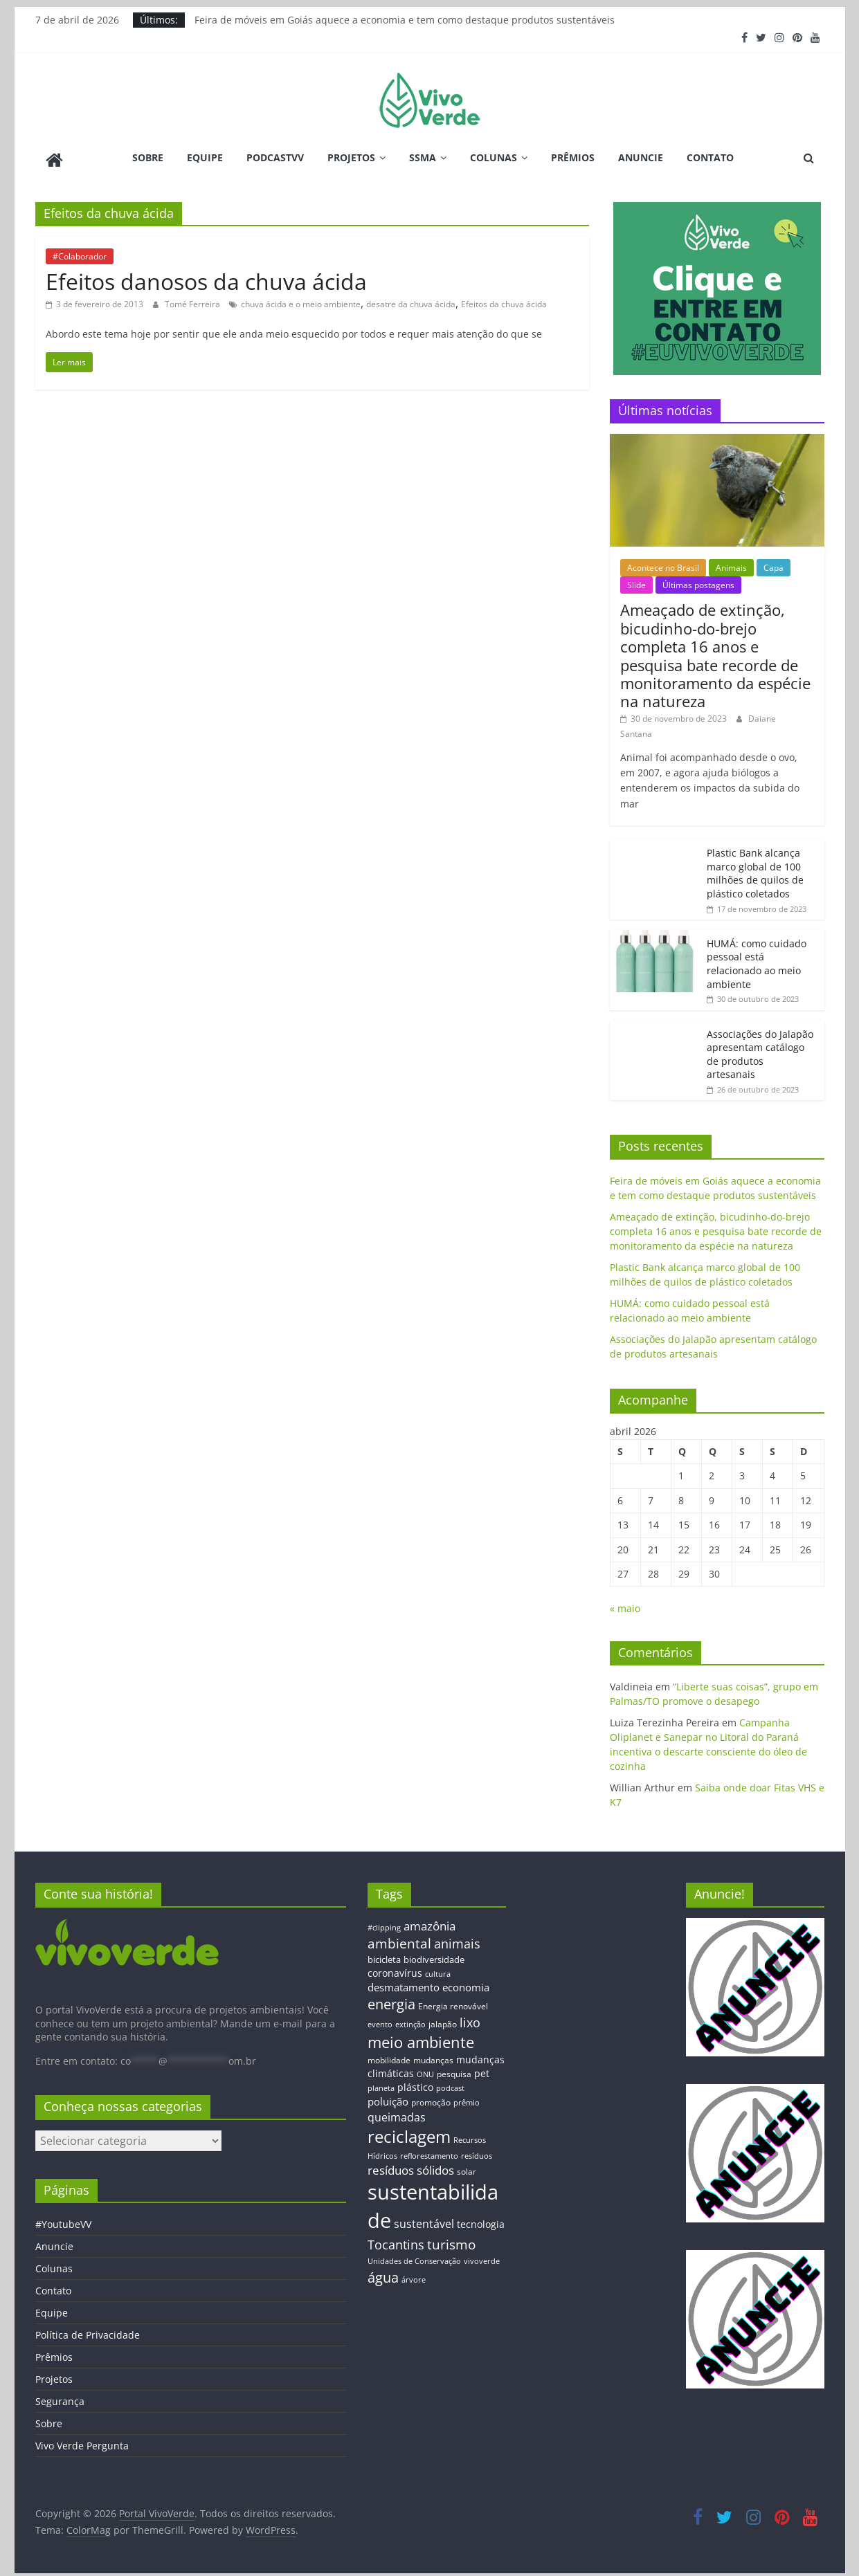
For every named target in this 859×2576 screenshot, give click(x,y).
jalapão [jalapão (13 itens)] (442, 2020)
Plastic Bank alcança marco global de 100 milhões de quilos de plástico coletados (755, 869)
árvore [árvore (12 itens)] (413, 2275)
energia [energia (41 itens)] (391, 2000)
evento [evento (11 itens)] (380, 2021)
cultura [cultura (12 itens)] (438, 1969)
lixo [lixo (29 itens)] (470, 2019)
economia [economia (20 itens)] (465, 1983)
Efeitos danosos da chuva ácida (206, 277)
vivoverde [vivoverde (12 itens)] (482, 2256)
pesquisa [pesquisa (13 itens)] (454, 2070)
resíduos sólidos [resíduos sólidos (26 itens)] (411, 2166)
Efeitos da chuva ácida (504, 300)
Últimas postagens (698, 581)
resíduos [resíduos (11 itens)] (476, 2152)
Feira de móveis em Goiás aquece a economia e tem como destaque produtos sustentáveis (405, 19)
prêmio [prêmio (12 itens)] (466, 2098)
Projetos (351, 157)
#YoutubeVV (63, 2220)
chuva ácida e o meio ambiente (301, 300)
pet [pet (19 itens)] (481, 2069)
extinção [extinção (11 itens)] (410, 2021)
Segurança (59, 2397)
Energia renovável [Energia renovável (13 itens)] (453, 2002)
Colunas (493, 157)
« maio (625, 1604)
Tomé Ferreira (193, 300)
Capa (773, 563)
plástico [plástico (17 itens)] (415, 2083)
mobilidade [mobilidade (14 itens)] (389, 2056)
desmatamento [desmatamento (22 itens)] (404, 1983)
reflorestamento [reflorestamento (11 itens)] (429, 2152)
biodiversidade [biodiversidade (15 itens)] (434, 1956)
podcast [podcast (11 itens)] (450, 2085)
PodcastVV (275, 157)
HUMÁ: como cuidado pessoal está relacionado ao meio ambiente (756, 960)
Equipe (205, 157)
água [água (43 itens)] (383, 2273)
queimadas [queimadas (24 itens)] (397, 2113)
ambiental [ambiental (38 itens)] (399, 1939)
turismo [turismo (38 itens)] (451, 2240)
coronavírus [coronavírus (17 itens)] (395, 1968)
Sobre (147, 157)
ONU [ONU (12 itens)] (425, 2070)
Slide (636, 581)
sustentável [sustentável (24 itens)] (424, 2219)
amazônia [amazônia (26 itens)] (429, 1922)
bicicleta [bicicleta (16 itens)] (384, 1956)
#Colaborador (80, 252)
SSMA (422, 157)
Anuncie (640, 157)
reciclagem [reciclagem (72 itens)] (409, 2132)
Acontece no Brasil (663, 563)
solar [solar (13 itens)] (466, 2167)
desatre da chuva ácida (410, 300)
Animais (731, 563)
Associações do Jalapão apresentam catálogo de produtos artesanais (760, 1050)
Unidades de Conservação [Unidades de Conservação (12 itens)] (414, 2256)
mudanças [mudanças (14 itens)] (433, 2056)
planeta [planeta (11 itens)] (381, 2085)
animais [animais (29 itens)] (457, 1939)
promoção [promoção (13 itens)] (431, 2097)
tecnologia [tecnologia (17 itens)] (481, 2220)
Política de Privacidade (87, 2331)
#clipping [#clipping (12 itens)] (384, 1923)
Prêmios (573, 157)
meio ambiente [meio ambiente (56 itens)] (421, 2038)
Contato (710, 157)
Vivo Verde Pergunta (82, 2442)
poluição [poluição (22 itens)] (388, 2097)
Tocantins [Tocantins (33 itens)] (396, 2240)
